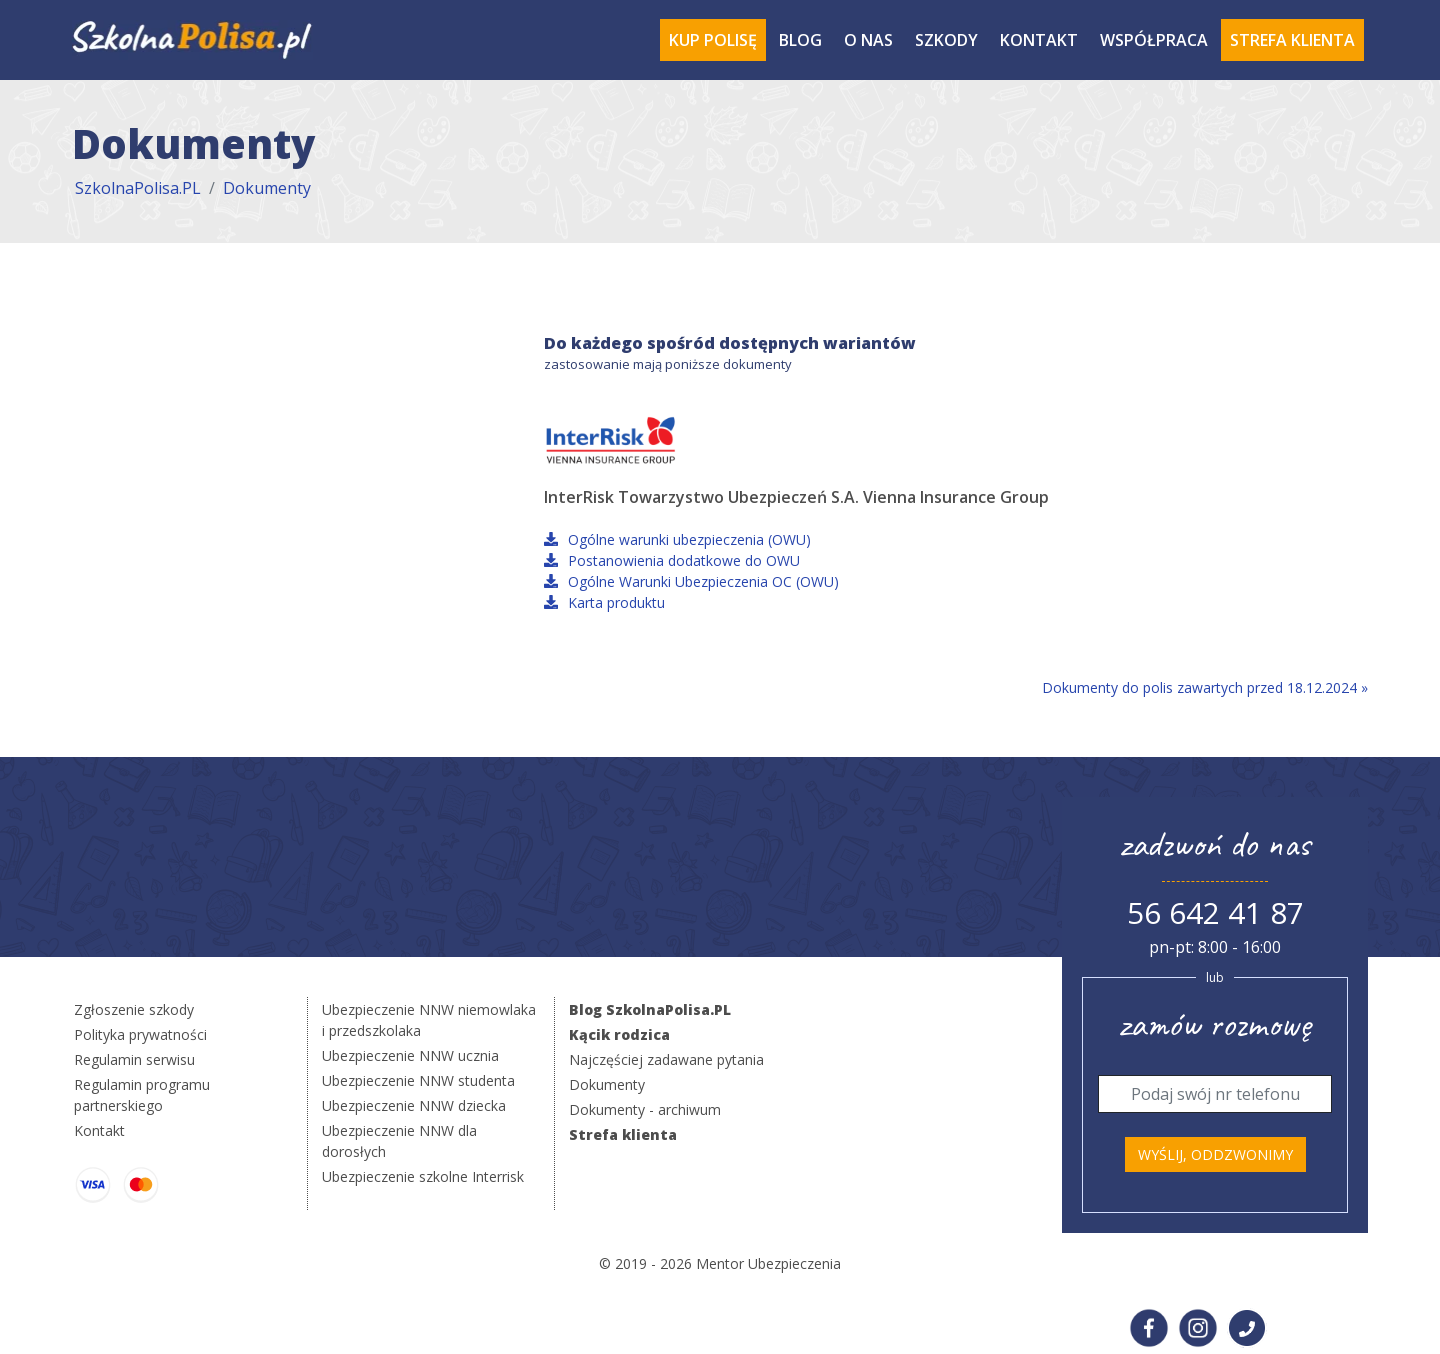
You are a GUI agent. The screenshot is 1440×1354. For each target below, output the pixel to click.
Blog (800, 40)
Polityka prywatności (140, 1034)
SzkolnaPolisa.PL (138, 188)
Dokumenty (267, 188)
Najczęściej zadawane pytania (666, 1059)
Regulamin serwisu (134, 1059)
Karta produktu (604, 602)
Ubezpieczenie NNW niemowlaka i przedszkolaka (429, 1020)
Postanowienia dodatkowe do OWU (672, 560)
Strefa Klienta (1292, 40)
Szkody (946, 40)
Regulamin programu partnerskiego (142, 1095)
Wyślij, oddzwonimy (1215, 1154)
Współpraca (1154, 40)
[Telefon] (1215, 1094)
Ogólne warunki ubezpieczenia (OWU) (677, 539)
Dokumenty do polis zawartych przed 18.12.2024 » (1205, 687)
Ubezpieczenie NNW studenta (418, 1080)
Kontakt (1039, 40)
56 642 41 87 (1215, 912)
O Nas (868, 40)
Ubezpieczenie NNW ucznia (410, 1055)
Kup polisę (713, 40)
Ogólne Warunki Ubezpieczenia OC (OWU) (691, 581)
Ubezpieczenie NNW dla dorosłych (399, 1141)
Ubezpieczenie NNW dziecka (414, 1105)
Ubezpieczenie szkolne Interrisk (423, 1176)
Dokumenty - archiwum (645, 1109)
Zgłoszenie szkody (134, 1009)
